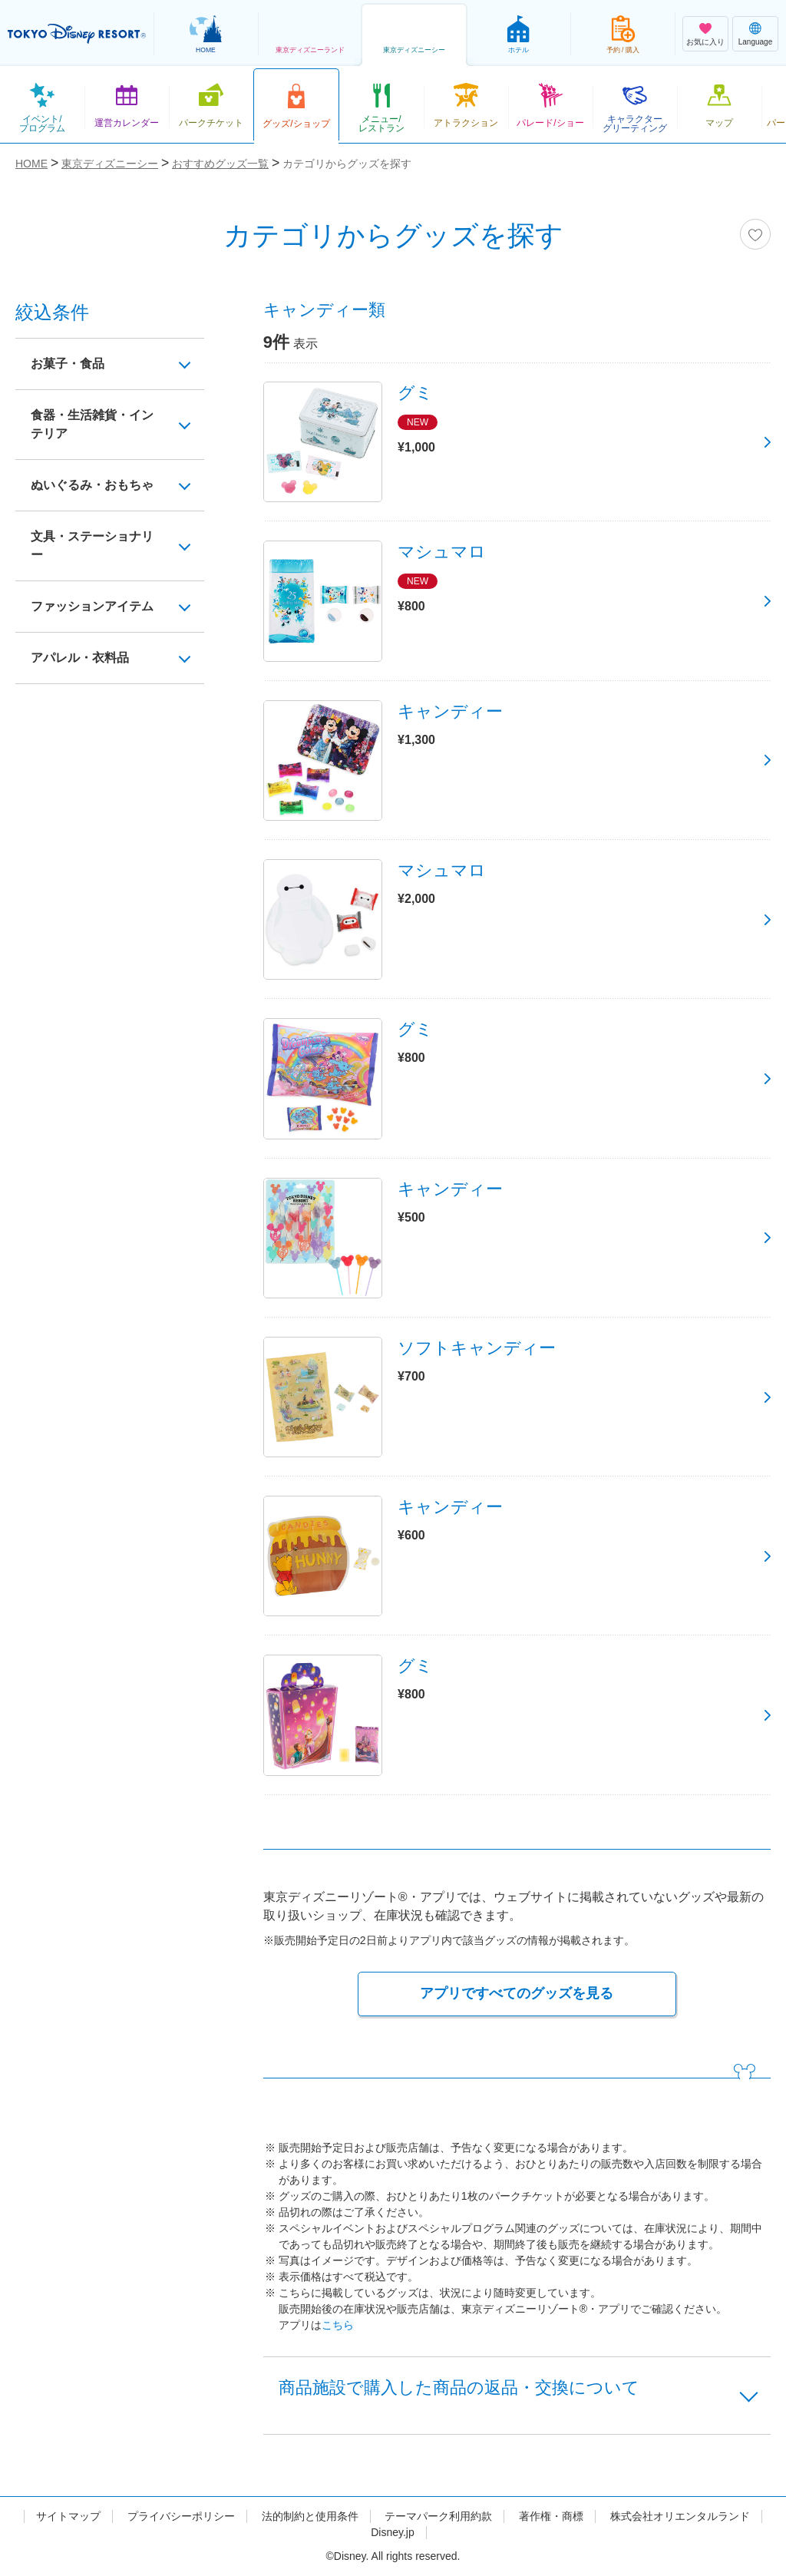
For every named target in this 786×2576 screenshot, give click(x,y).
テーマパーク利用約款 (438, 2516)
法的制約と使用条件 (310, 2516)
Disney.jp (392, 2532)
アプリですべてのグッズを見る (516, 1993)
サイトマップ (68, 2516)
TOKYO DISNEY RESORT (77, 33)
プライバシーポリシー (181, 2516)
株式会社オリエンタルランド (680, 2516)
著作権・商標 (551, 2516)
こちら (338, 2325)
